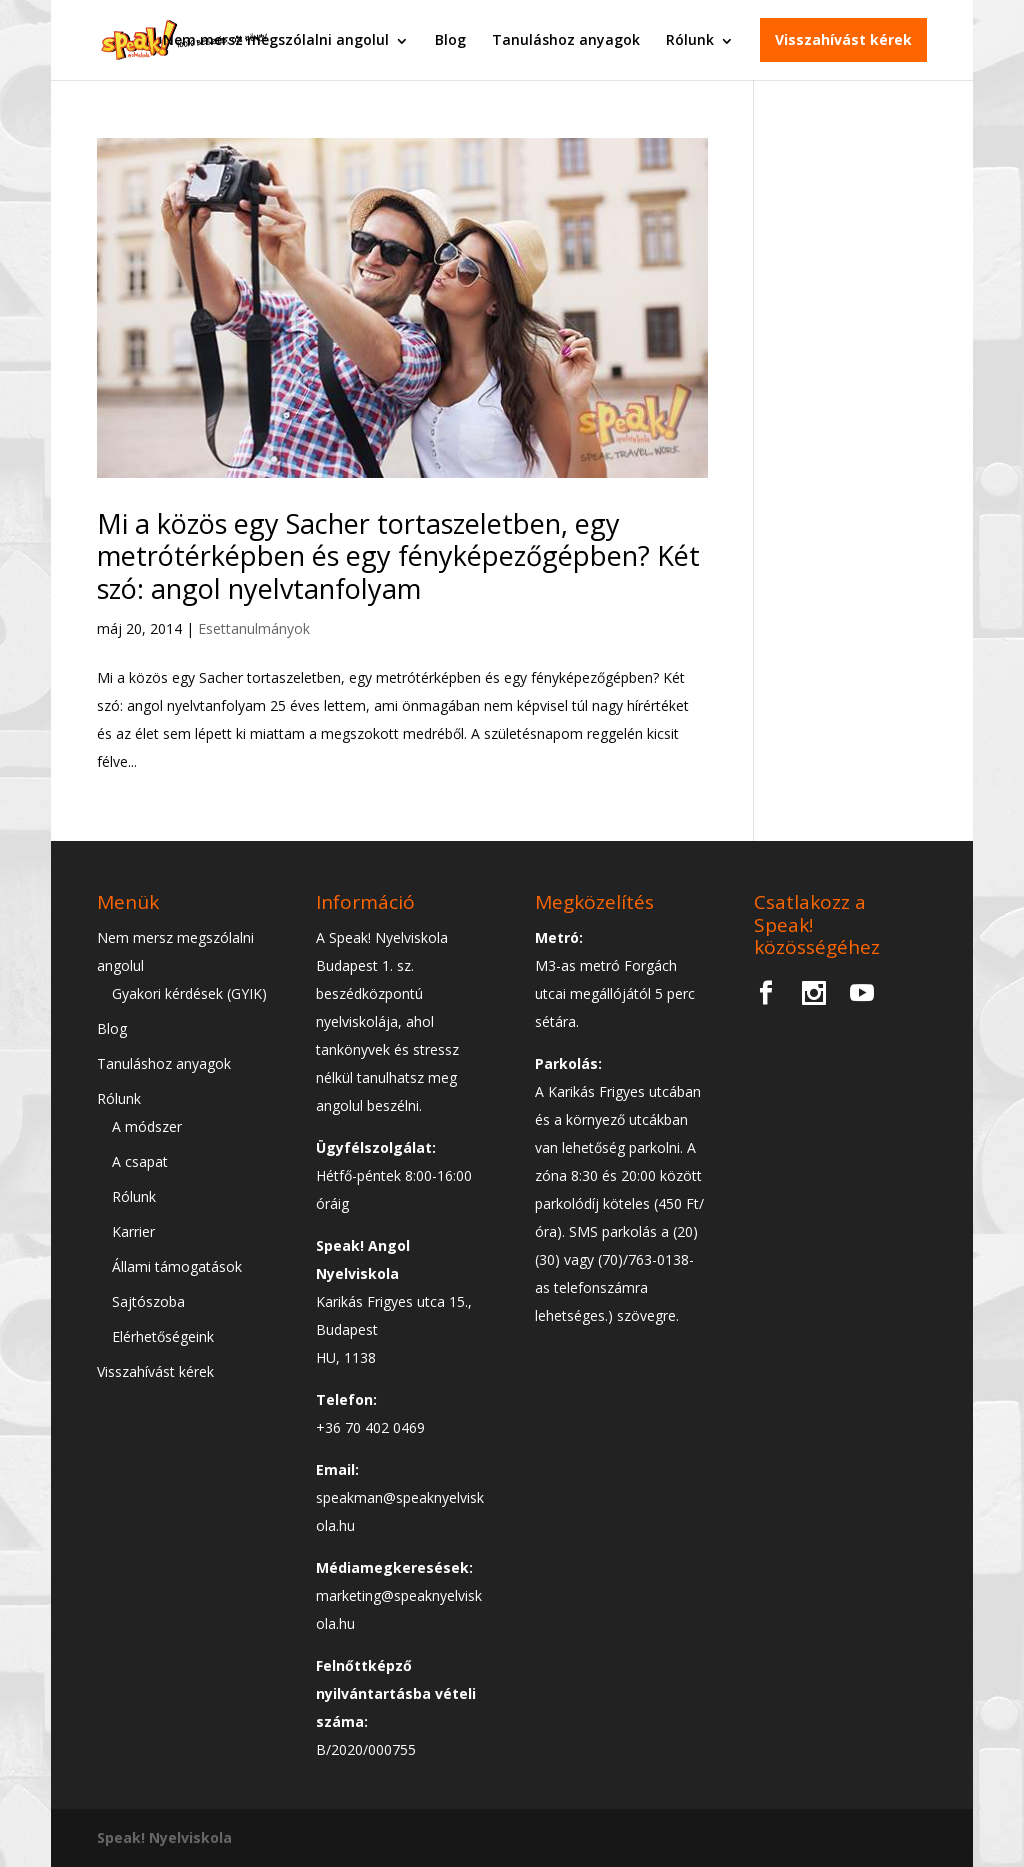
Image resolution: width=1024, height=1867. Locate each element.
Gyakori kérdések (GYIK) (189, 993)
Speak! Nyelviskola (164, 1837)
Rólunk (690, 39)
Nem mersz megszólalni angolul (276, 39)
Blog (450, 39)
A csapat (140, 1161)
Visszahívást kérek (843, 39)
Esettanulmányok (254, 628)
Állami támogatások (177, 1266)
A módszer (147, 1126)
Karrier (133, 1231)
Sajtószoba (148, 1301)
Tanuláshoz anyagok (566, 39)
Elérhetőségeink (163, 1336)
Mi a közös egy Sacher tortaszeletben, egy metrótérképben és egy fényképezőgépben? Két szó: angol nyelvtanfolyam (398, 556)
